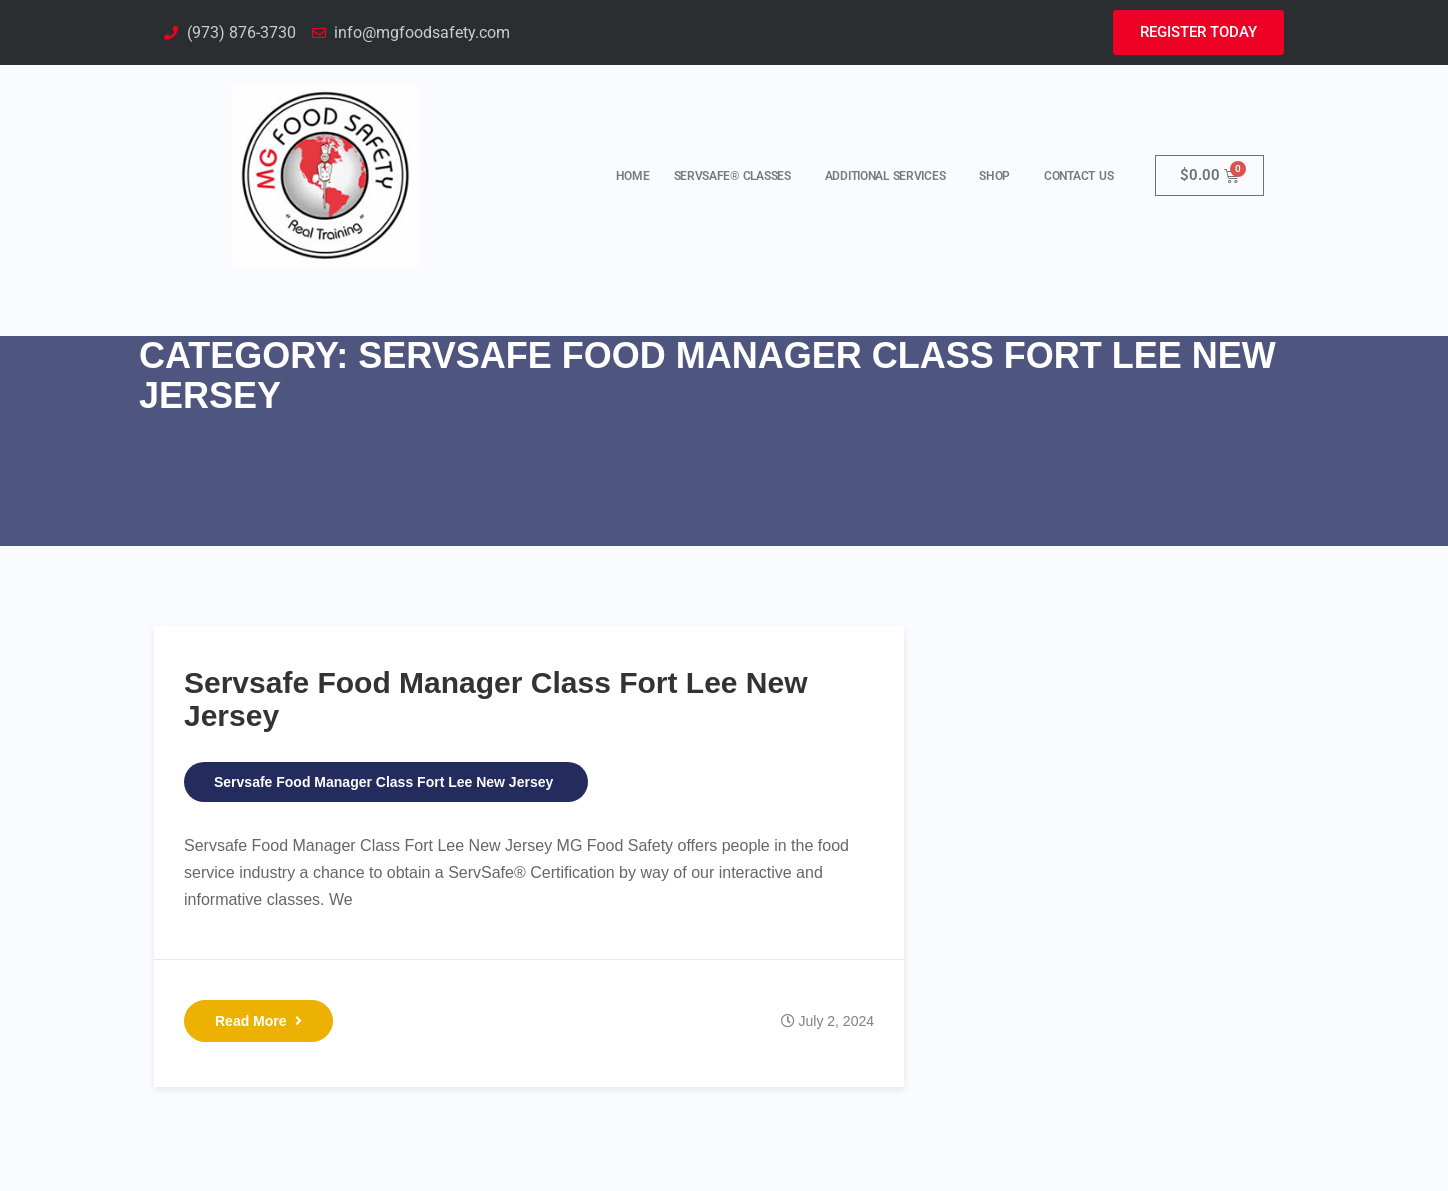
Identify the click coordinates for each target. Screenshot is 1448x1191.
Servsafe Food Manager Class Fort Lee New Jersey (383, 782)
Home (633, 176)
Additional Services (890, 176)
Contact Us (1078, 176)
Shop (999, 176)
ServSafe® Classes (737, 176)
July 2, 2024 (837, 1021)
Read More (258, 1021)
